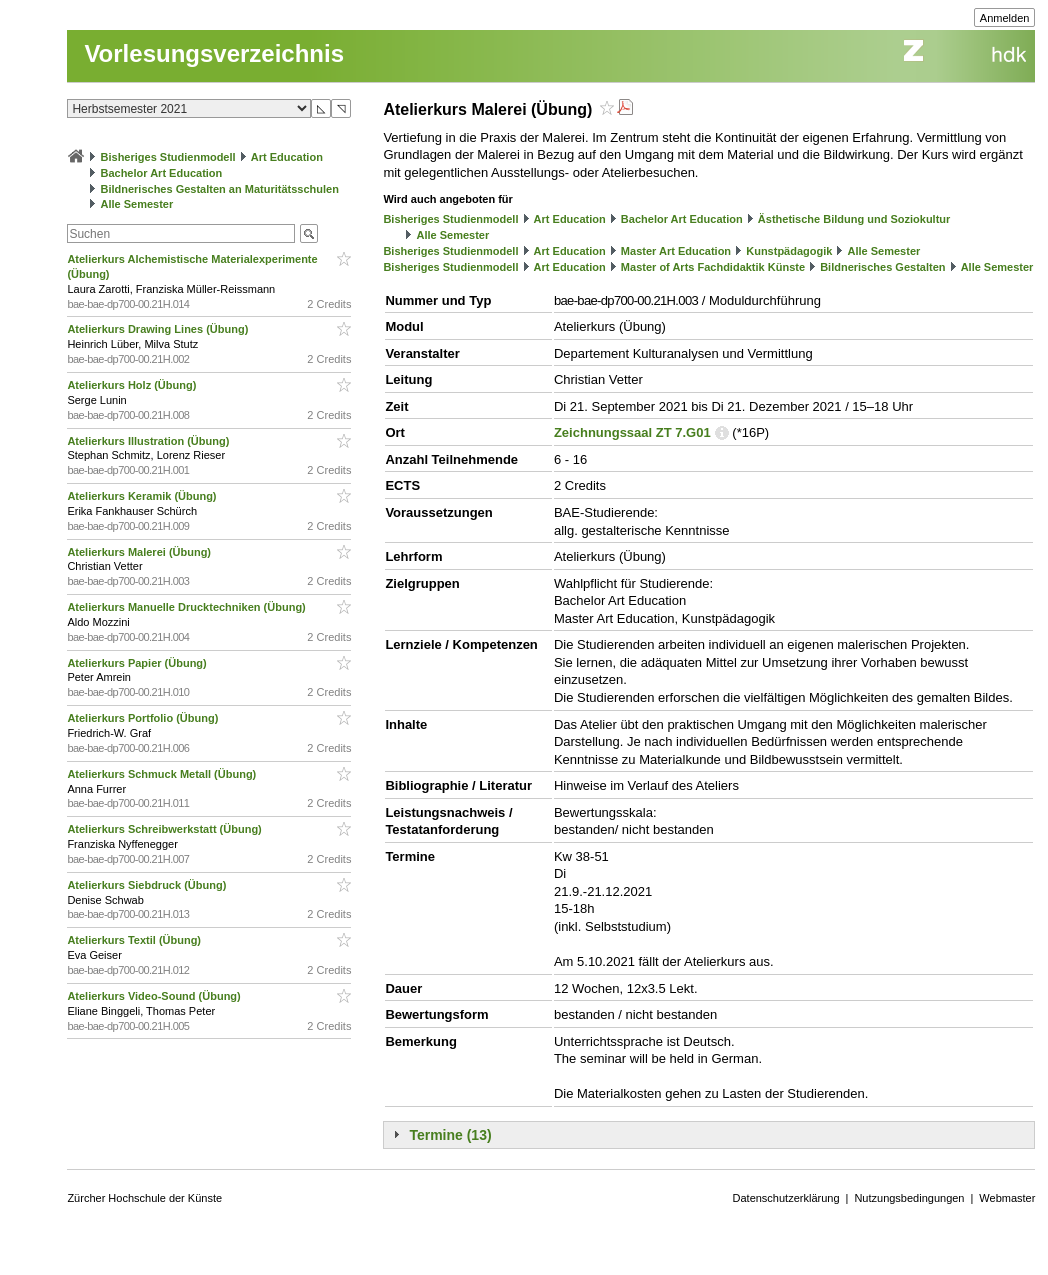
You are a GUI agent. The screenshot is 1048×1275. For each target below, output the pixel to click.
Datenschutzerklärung (786, 1198)
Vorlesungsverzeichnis (214, 53)
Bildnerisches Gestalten (882, 267)
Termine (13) (450, 1135)
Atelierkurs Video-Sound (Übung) (155, 996)
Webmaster (1007, 1198)
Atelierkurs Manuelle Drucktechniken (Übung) (187, 607)
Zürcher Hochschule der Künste (144, 1198)
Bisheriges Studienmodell (168, 157)
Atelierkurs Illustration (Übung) (149, 441)
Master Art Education (676, 251)
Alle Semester (136, 204)
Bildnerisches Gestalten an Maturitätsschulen (219, 189)
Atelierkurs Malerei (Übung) (140, 552)
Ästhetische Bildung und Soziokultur (854, 219)
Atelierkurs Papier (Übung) (138, 663)
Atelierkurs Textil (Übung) (135, 940)
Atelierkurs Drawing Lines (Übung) (159, 329)
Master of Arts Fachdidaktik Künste (713, 267)
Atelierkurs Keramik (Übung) (143, 496)
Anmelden (1005, 18)
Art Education (287, 157)
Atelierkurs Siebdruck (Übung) (148, 885)
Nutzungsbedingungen (909, 1198)
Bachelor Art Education (161, 173)
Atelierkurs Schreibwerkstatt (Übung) (165, 829)
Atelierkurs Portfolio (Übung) (144, 718)
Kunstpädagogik (789, 251)
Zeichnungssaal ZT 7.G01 (632, 432)
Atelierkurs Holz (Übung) (133, 385)
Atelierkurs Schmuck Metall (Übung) (163, 774)
